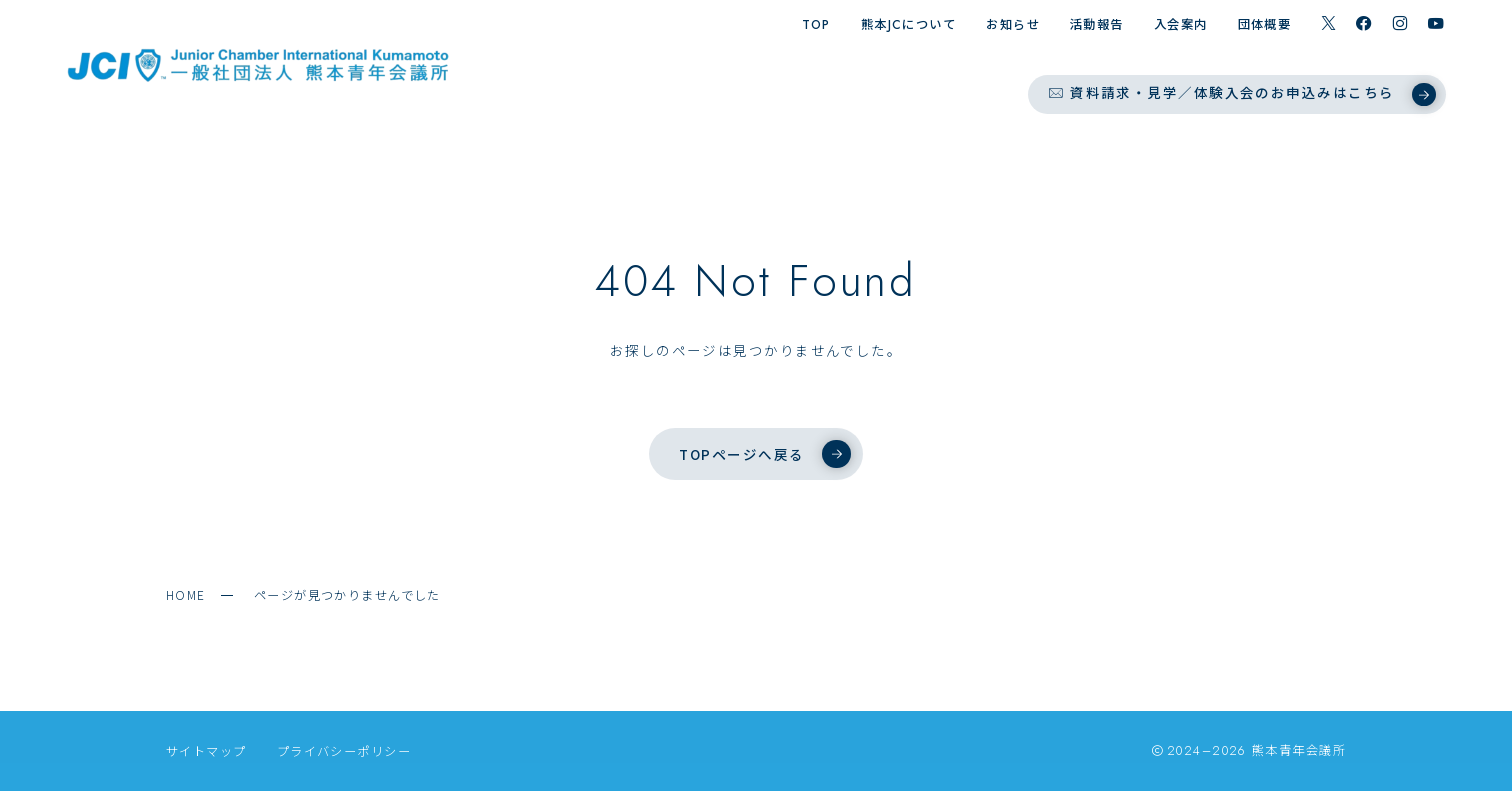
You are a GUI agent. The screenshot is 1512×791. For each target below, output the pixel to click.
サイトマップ (206, 751)
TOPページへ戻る (764, 454)
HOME (186, 595)
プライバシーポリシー (344, 751)
